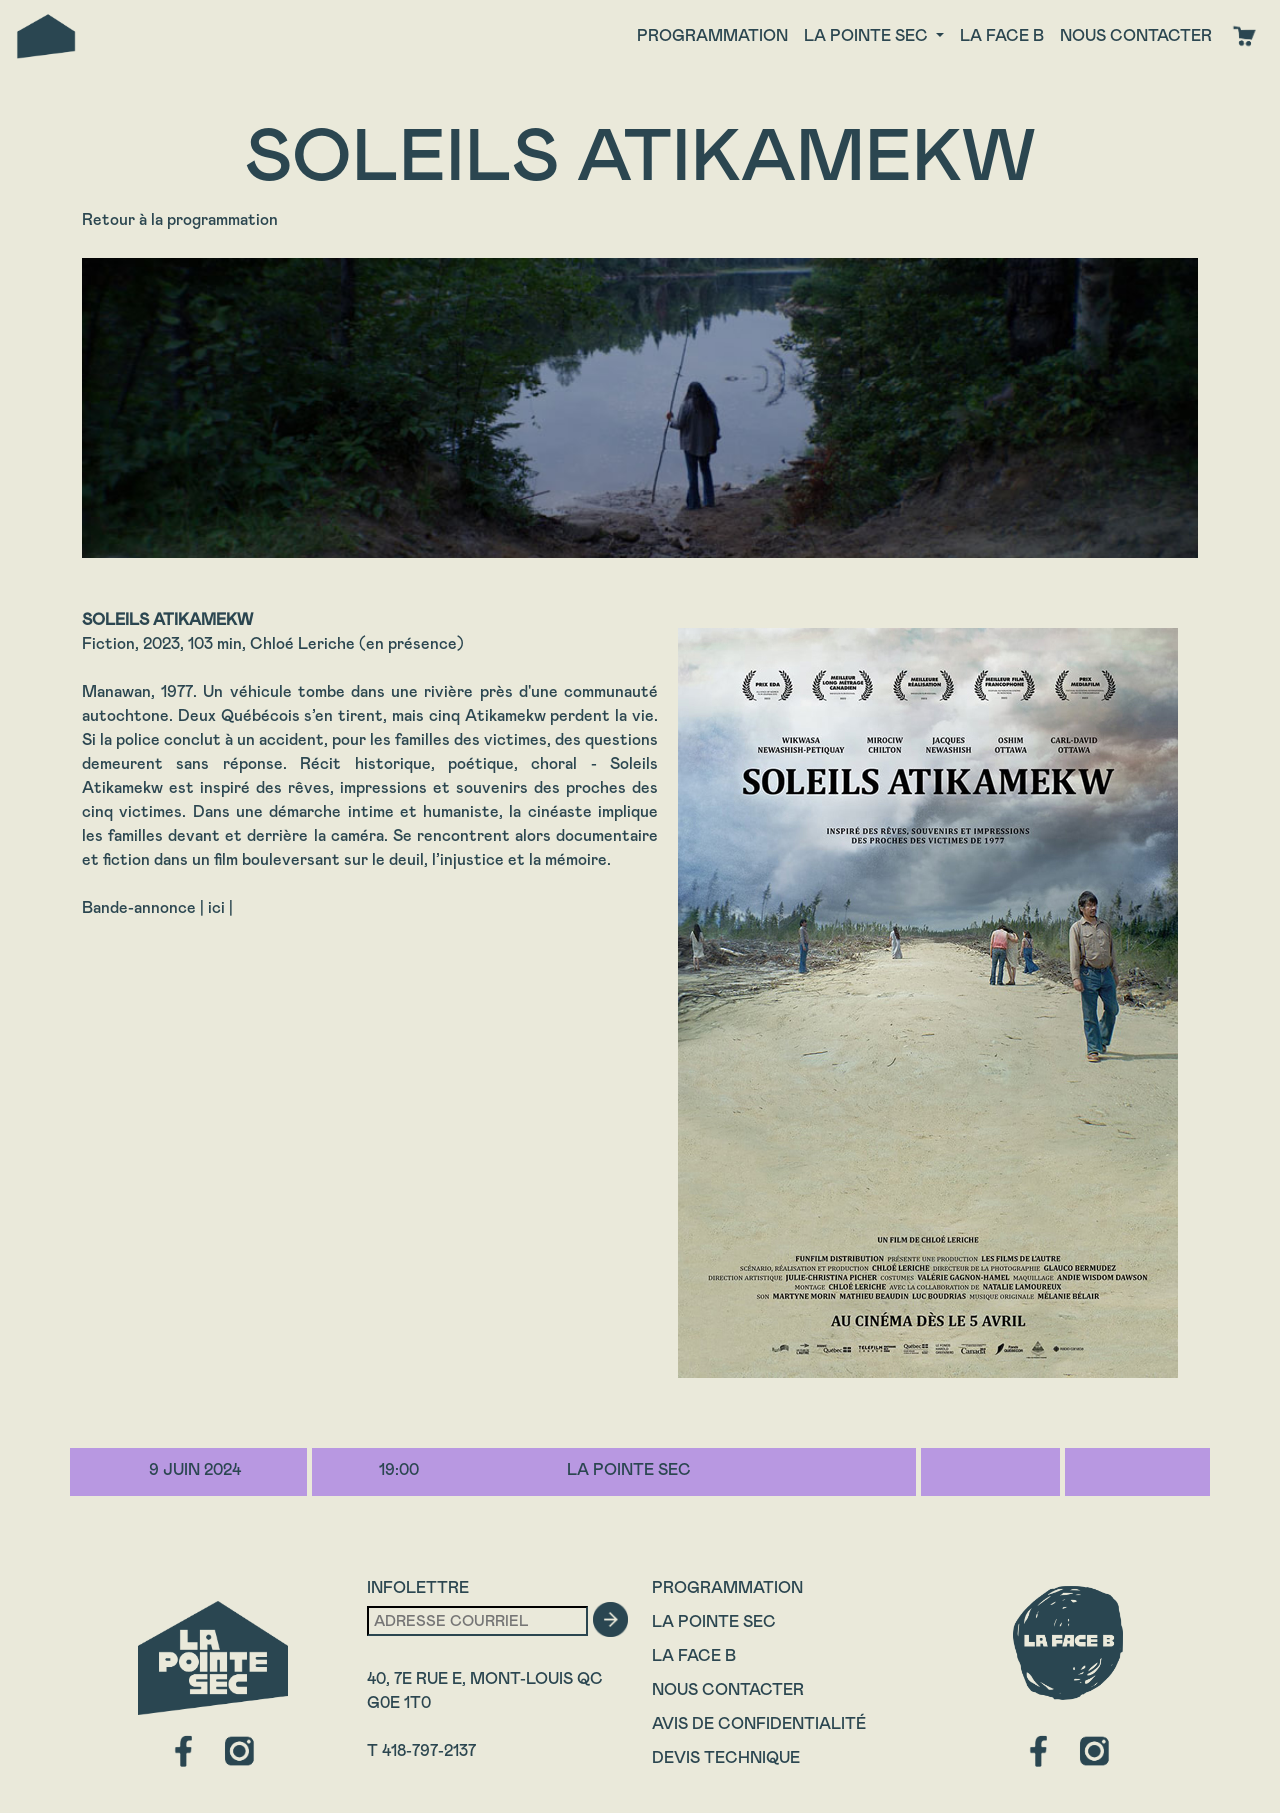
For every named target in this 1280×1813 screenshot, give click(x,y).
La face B (1002, 35)
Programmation (712, 35)
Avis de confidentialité (759, 1723)
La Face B (694, 1655)
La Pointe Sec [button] (868, 35)
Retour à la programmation (180, 219)
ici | (220, 907)
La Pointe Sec (714, 1621)
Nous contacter (1136, 35)
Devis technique (726, 1757)
